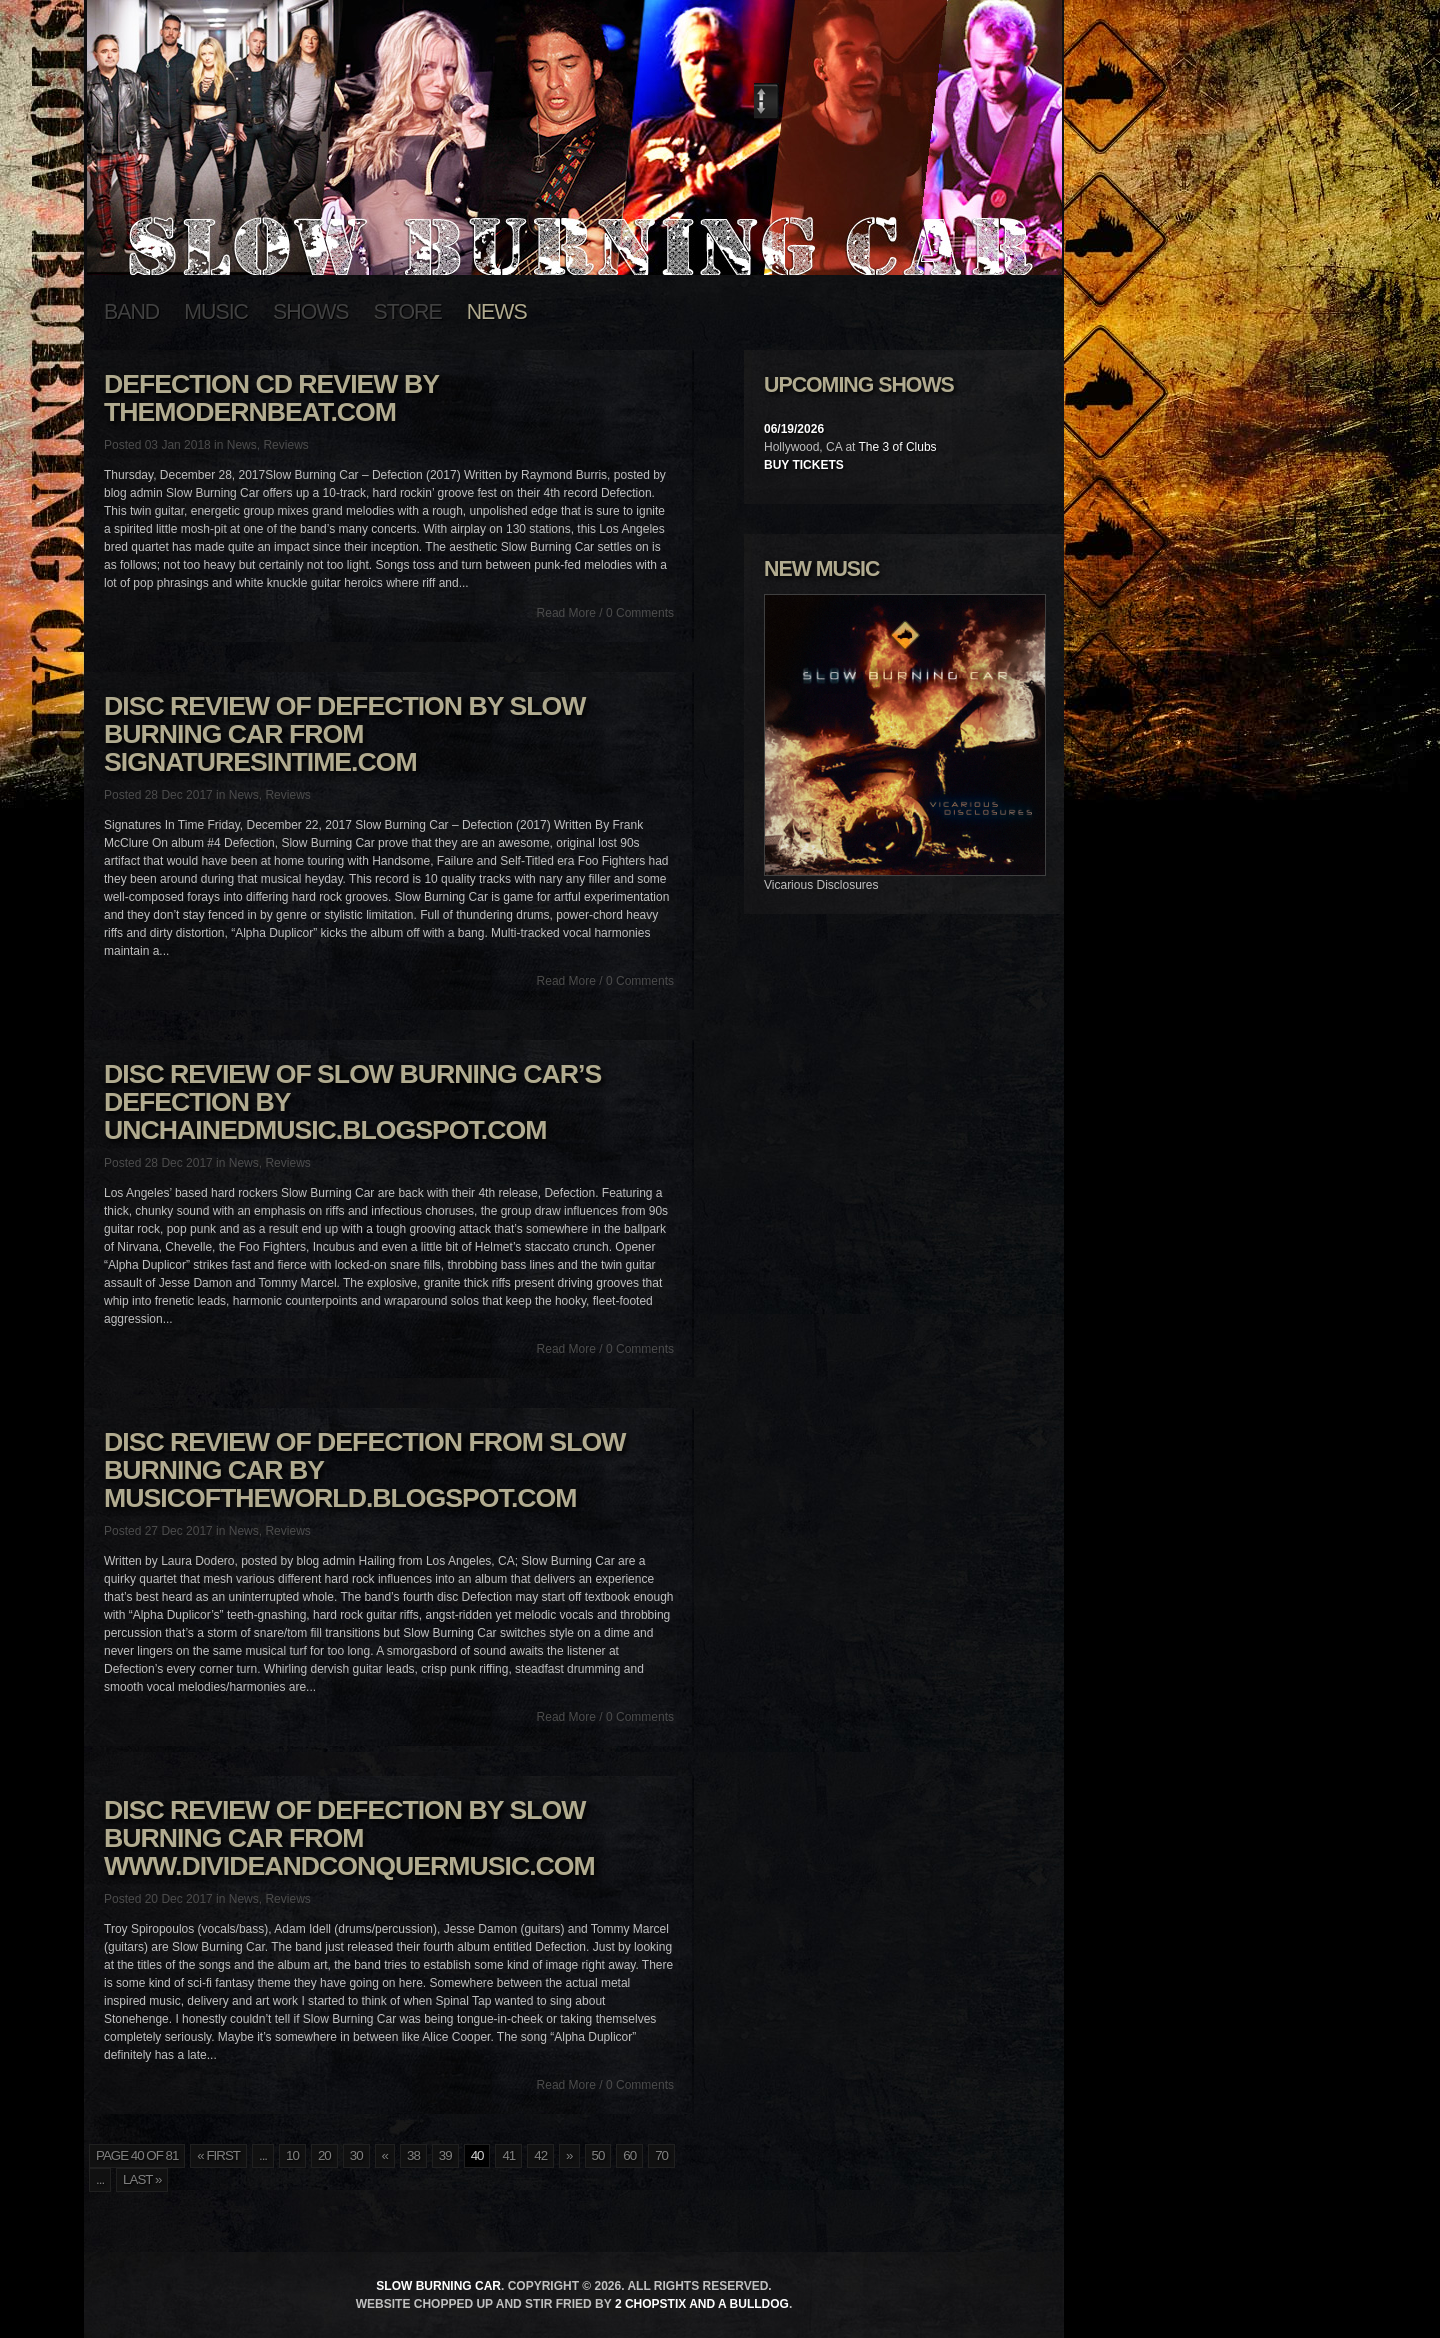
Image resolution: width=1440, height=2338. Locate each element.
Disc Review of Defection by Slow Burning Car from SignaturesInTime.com (344, 734)
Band (131, 312)
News (497, 312)
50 (598, 2155)
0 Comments (640, 613)
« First (218, 2155)
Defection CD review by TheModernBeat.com (271, 398)
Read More (566, 613)
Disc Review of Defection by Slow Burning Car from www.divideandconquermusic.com (349, 1838)
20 (324, 2155)
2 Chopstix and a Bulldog (702, 2304)
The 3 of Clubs (898, 447)
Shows (311, 312)
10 (292, 2155)
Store (408, 312)
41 (508, 2155)
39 (445, 2155)
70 (661, 2155)
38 (413, 2155)
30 (356, 2155)
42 (540, 2155)
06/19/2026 (794, 429)
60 (629, 2155)
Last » (142, 2179)
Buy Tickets (804, 465)
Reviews (285, 445)
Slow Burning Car (438, 2286)
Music (216, 312)
